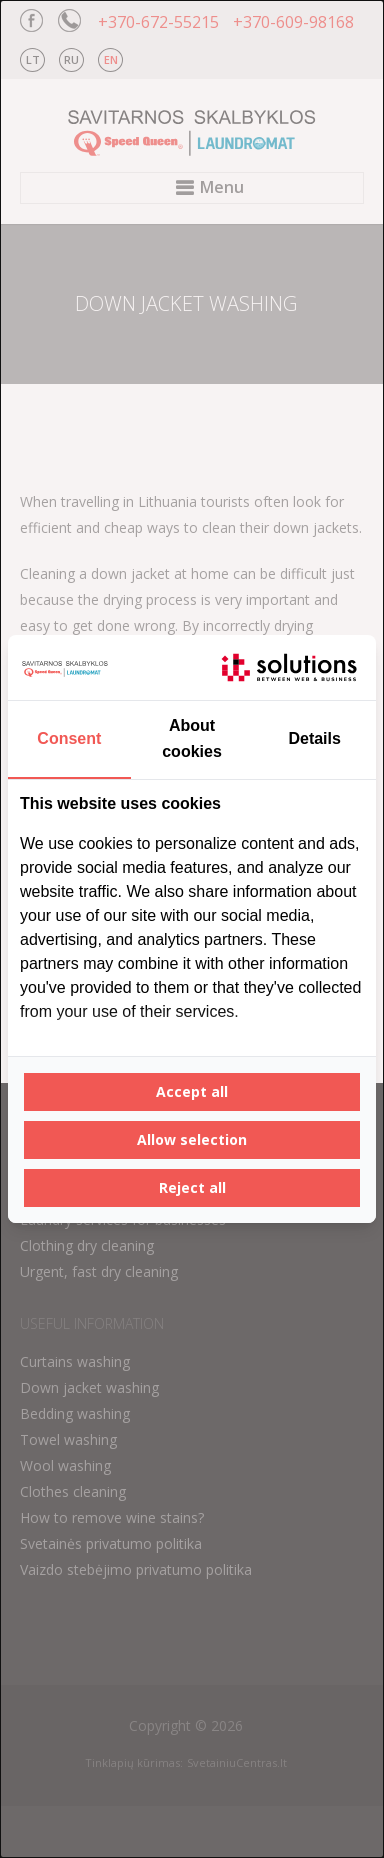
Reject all (192, 1187)
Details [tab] (314, 738)
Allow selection (192, 1139)
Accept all (192, 1091)
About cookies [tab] (192, 738)
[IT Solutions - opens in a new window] (289, 668)
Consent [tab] (69, 738)
